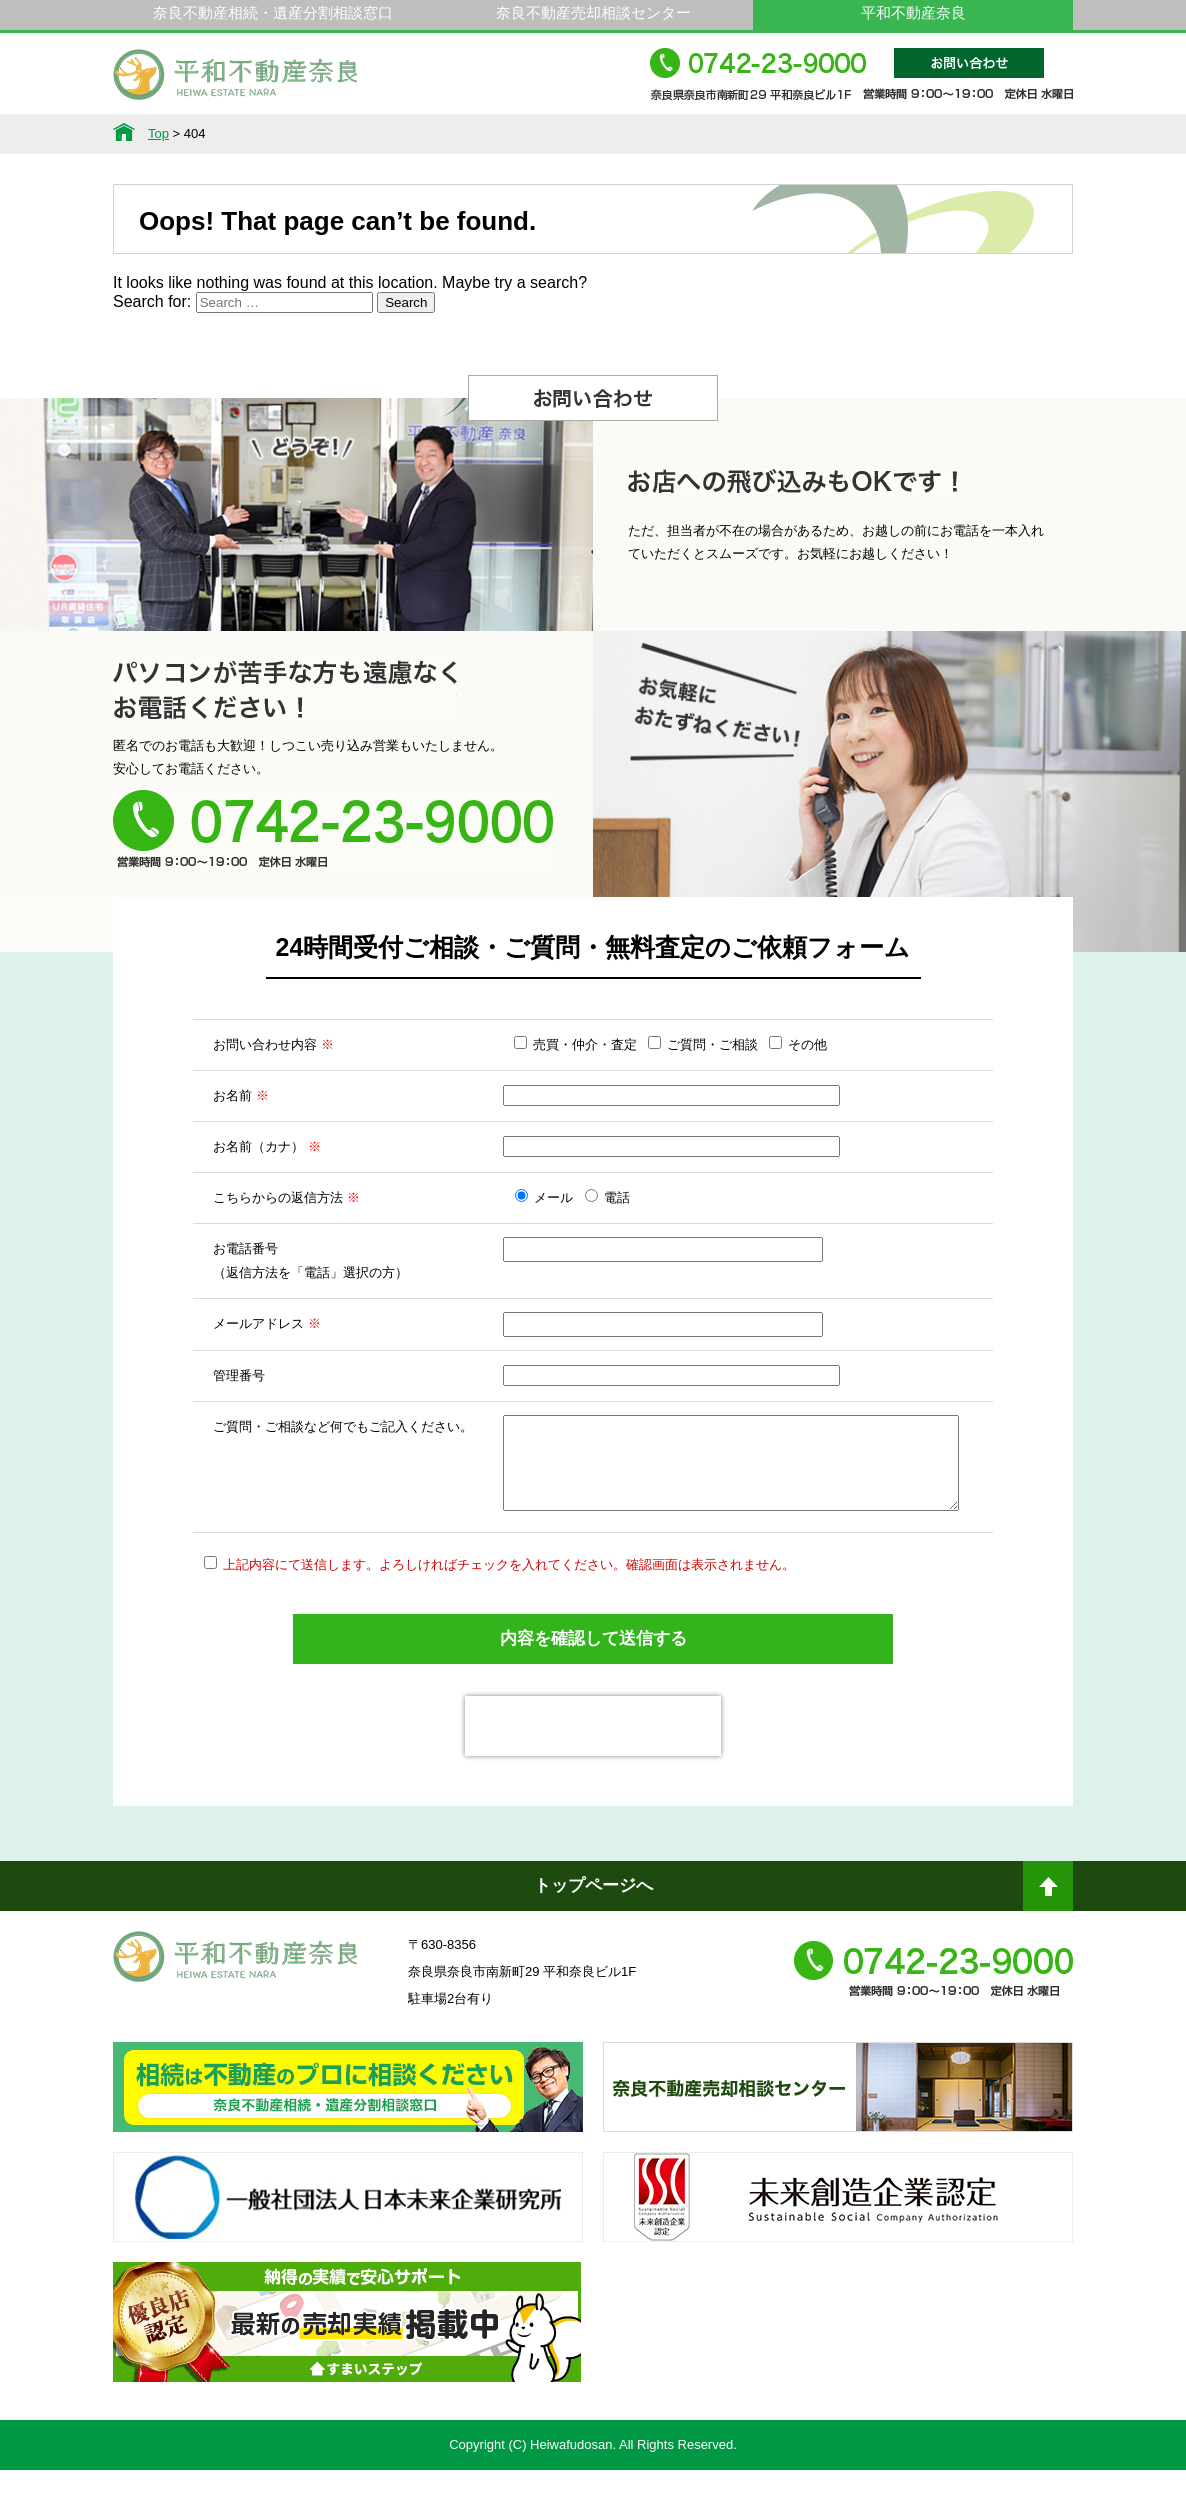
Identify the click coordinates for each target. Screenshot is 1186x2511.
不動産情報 (182, 134)
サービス (319, 134)
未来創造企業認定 (838, 2256)
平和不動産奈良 (236, 83)
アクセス (1004, 134)
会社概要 (867, 134)
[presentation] (593, 1767)
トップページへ (593, 1926)
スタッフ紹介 (730, 134)
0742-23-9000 (861, 83)
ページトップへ (1048, 1935)
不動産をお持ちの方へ (593, 134)
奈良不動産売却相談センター (593, 12)
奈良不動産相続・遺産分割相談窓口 (273, 12)
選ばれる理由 (456, 134)
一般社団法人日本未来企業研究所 (348, 2256)
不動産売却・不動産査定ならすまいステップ (347, 2381)
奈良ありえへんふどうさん (348, 2146)
